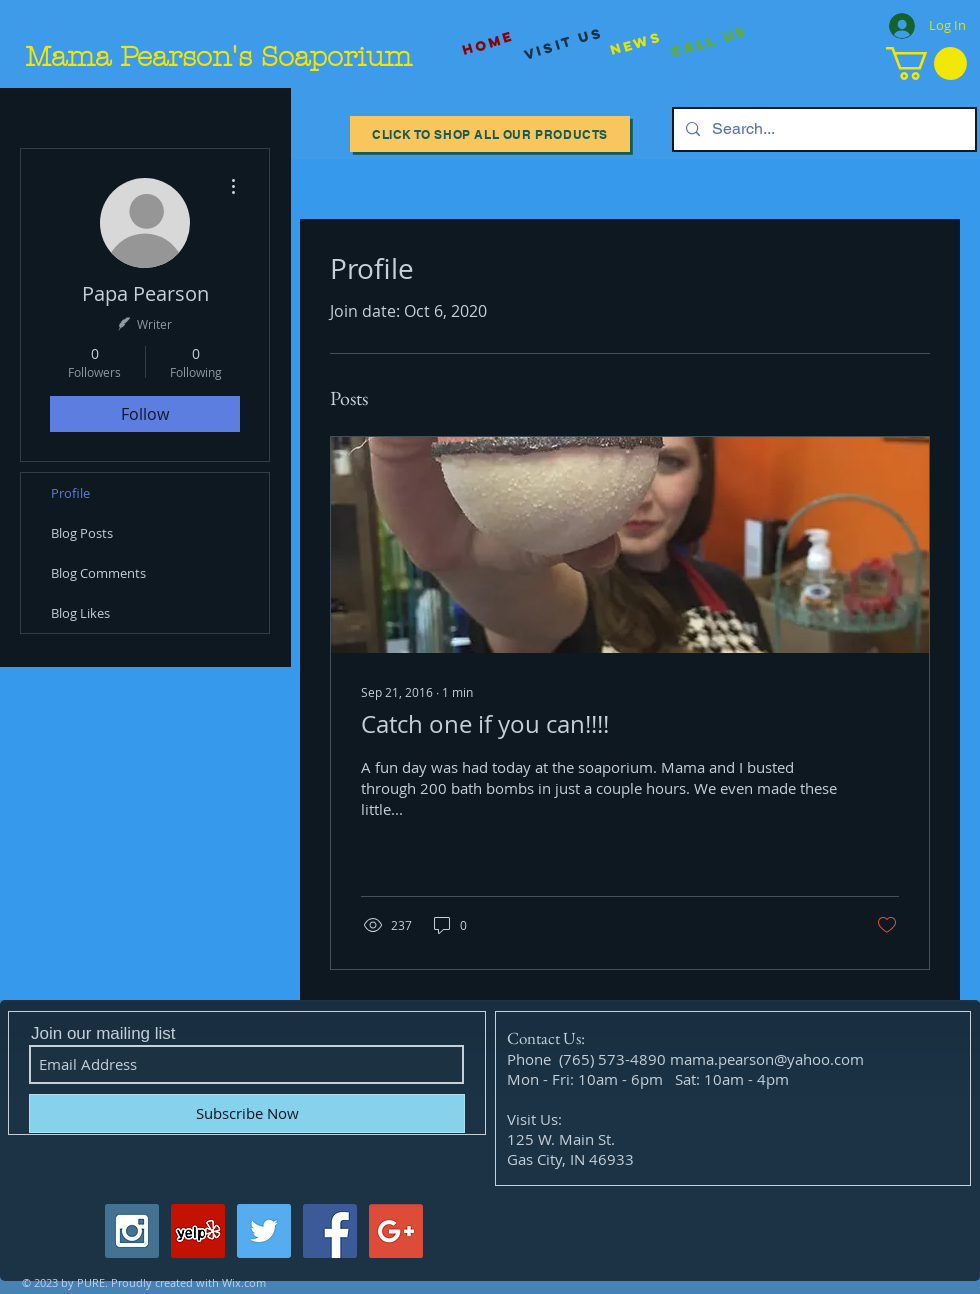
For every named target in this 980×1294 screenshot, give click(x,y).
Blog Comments (98, 573)
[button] (926, 63)
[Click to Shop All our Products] (490, 134)
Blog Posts (82, 533)
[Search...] (822, 129)
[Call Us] (709, 42)
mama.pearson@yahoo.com (767, 1059)
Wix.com (244, 1282)
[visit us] (564, 44)
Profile (70, 493)
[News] (636, 43)
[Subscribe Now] (247, 1113)
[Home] (488, 43)
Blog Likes (80, 613)
